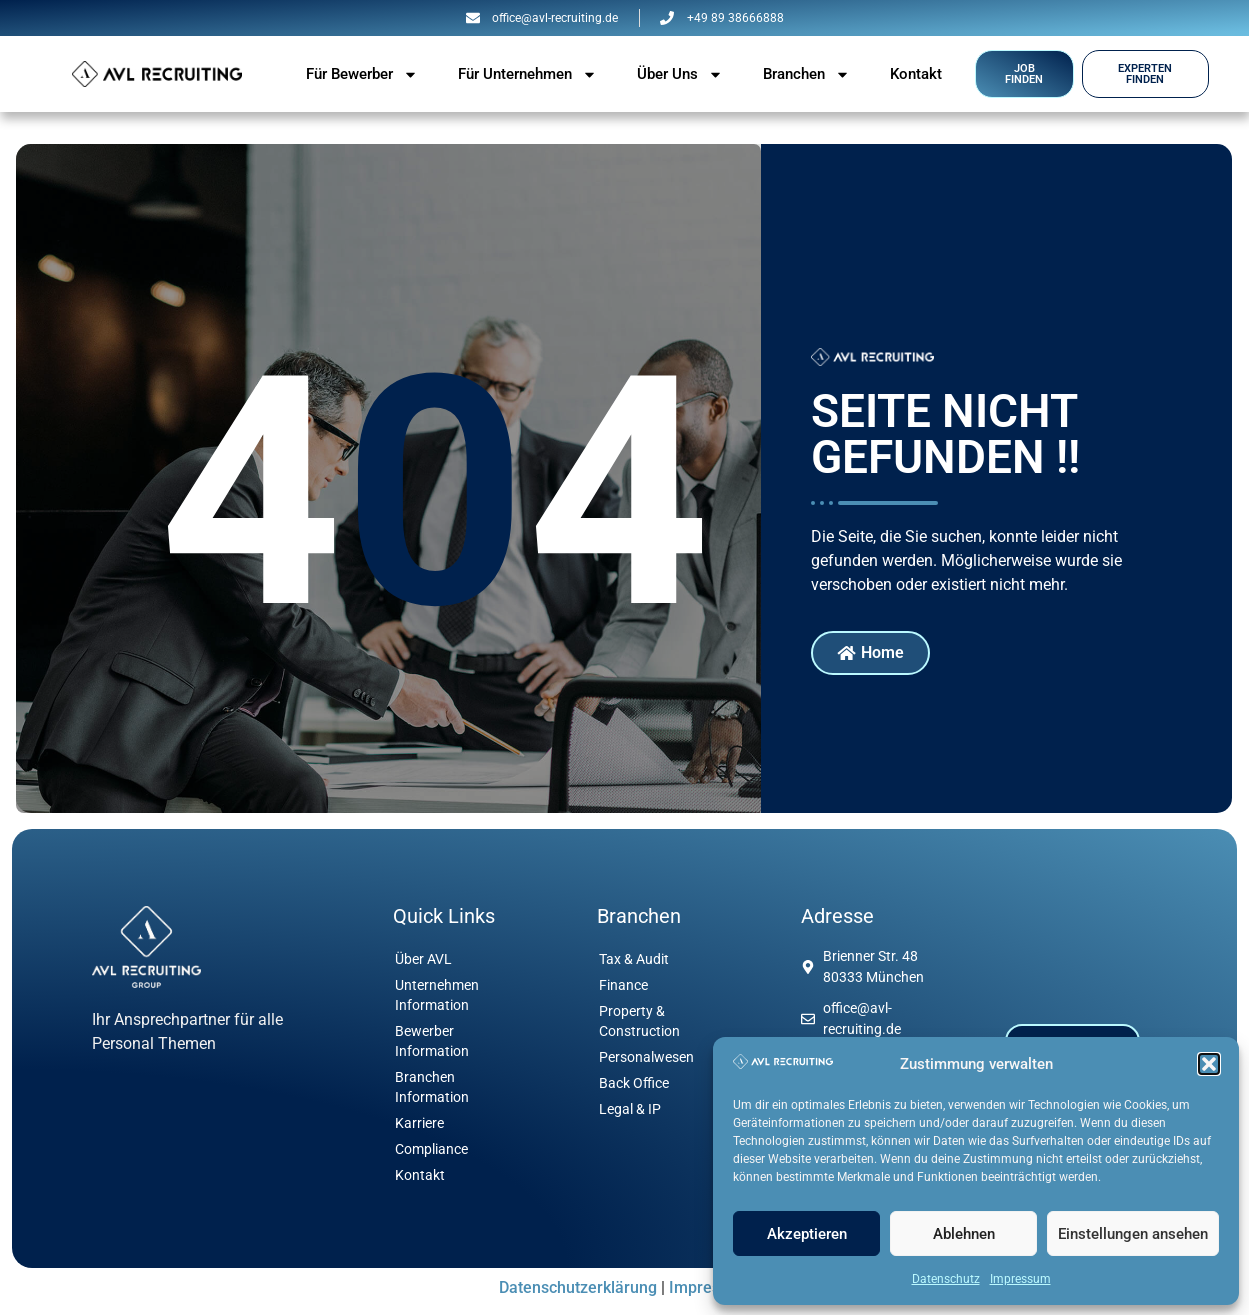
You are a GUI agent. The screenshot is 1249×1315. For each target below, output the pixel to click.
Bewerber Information (432, 1041)
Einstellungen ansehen (1133, 1234)
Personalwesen (646, 1057)
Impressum (1020, 1279)
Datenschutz (946, 1279)
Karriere (419, 1123)
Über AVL (423, 959)
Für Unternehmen (527, 74)
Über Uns (680, 74)
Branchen (806, 74)
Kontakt (916, 74)
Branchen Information (432, 1087)
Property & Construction (639, 1021)
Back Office (634, 1083)
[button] (1209, 1064)
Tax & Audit (634, 959)
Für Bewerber (362, 74)
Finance (623, 985)
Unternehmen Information (437, 995)
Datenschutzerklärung (578, 1287)
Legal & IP (630, 1109)
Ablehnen (964, 1234)
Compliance (431, 1149)
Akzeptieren (807, 1234)
